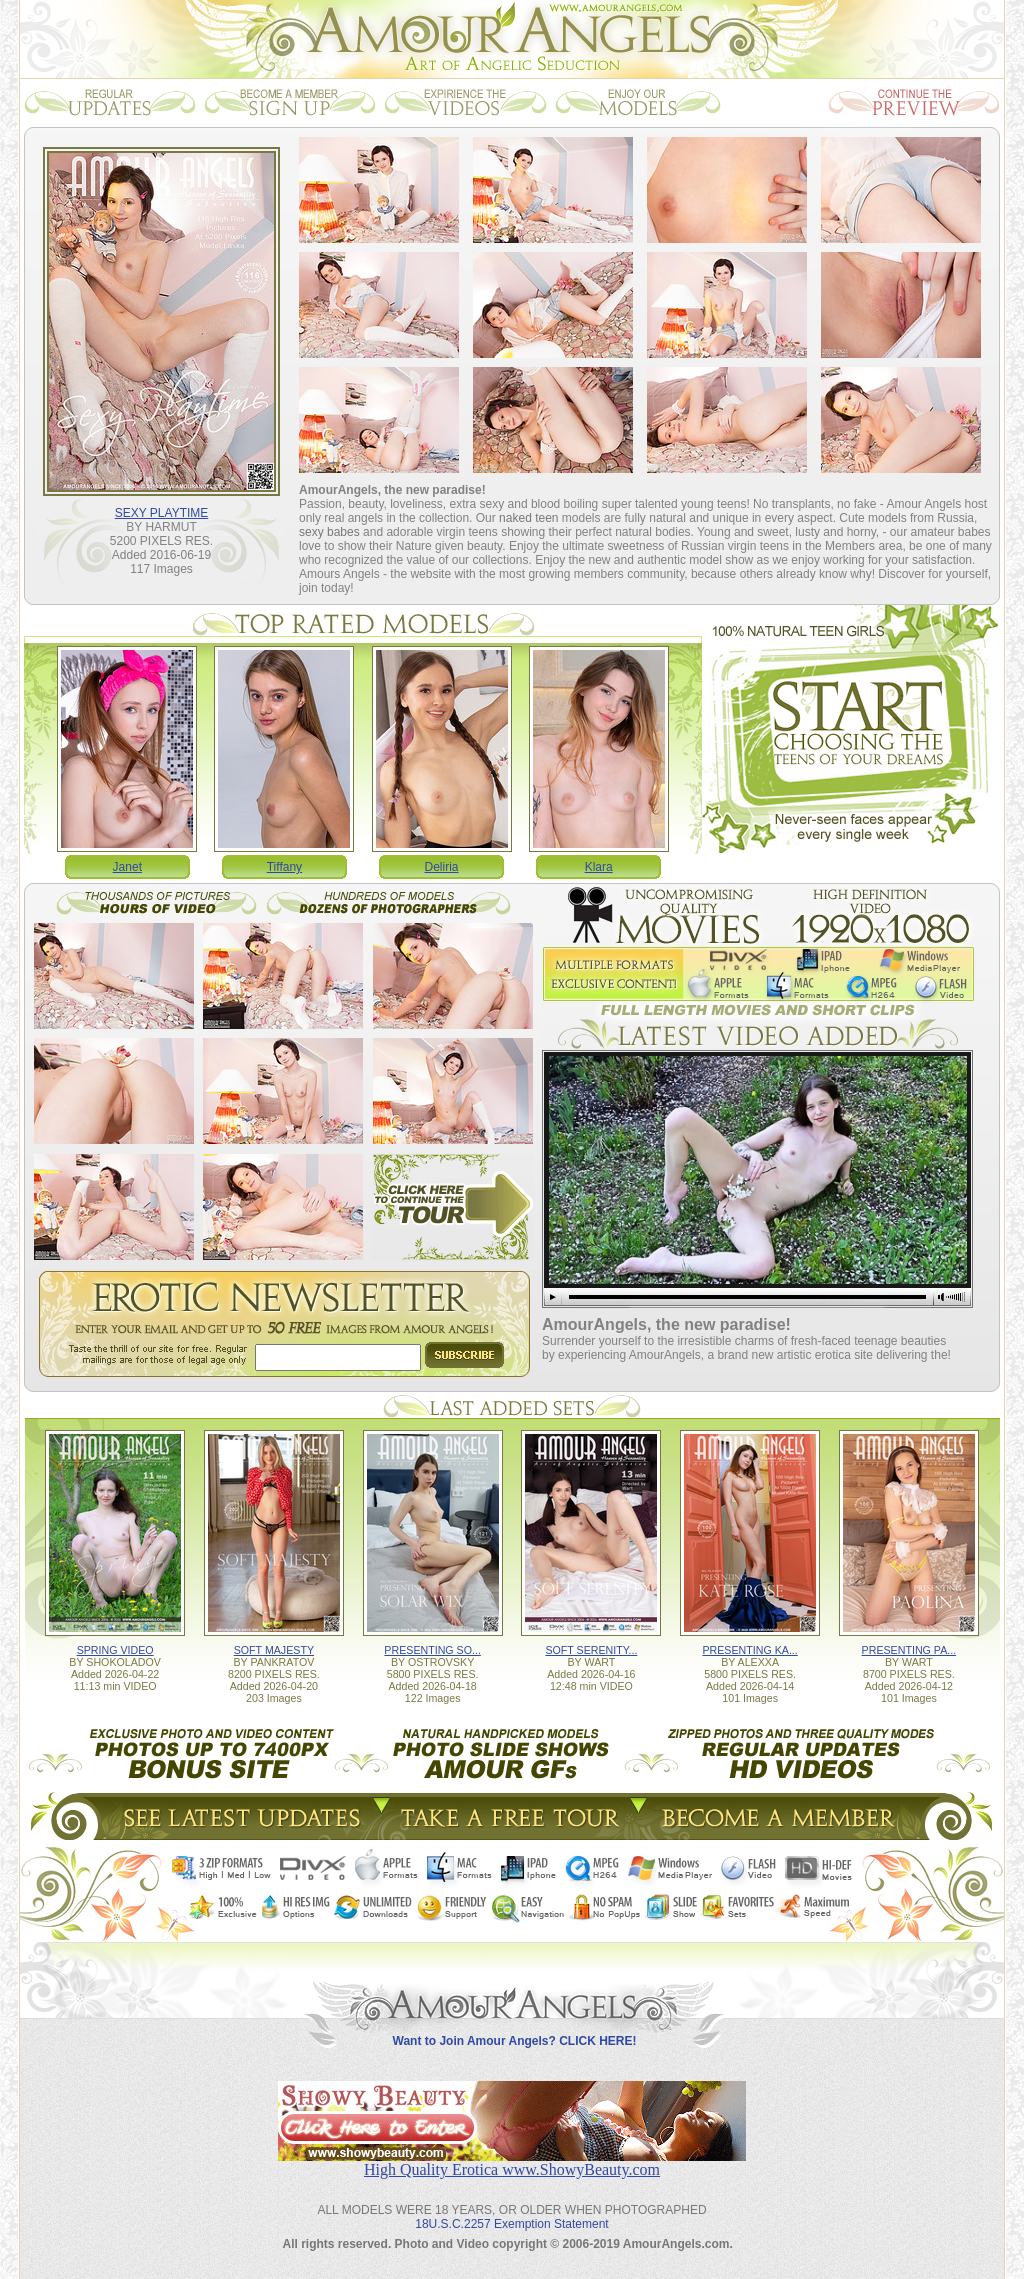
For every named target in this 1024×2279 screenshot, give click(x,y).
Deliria (442, 867)
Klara (599, 867)
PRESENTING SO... (432, 1650)
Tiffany (284, 867)
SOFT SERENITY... (591, 1650)
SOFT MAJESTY (274, 1650)
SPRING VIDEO (115, 1650)
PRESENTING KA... (749, 1650)
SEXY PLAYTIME (162, 513)
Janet (127, 867)
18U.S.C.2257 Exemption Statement (511, 2224)
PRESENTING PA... (909, 1650)
